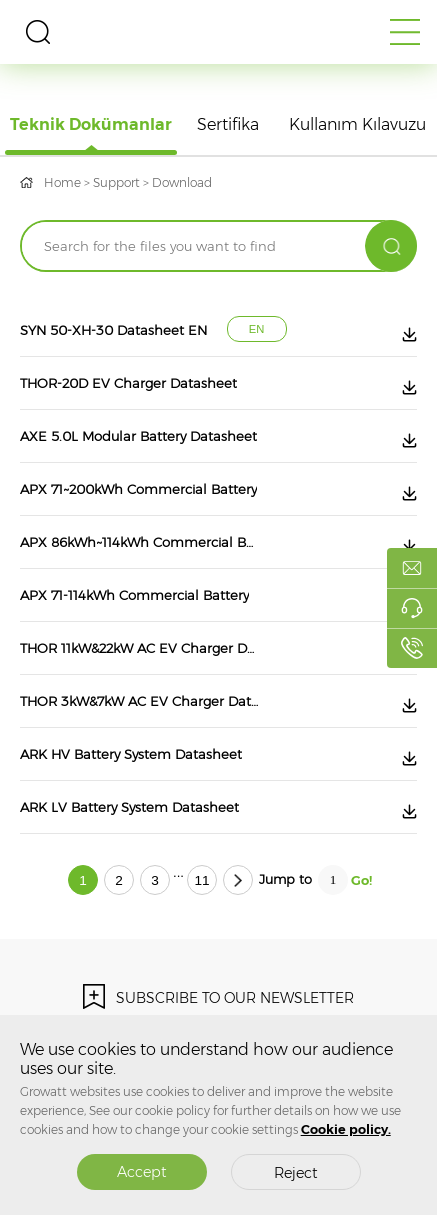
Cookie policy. (346, 1129)
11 (201, 880)
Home (62, 182)
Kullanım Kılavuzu (357, 124)
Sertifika (228, 124)
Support (116, 182)
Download (182, 182)
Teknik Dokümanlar (91, 124)
